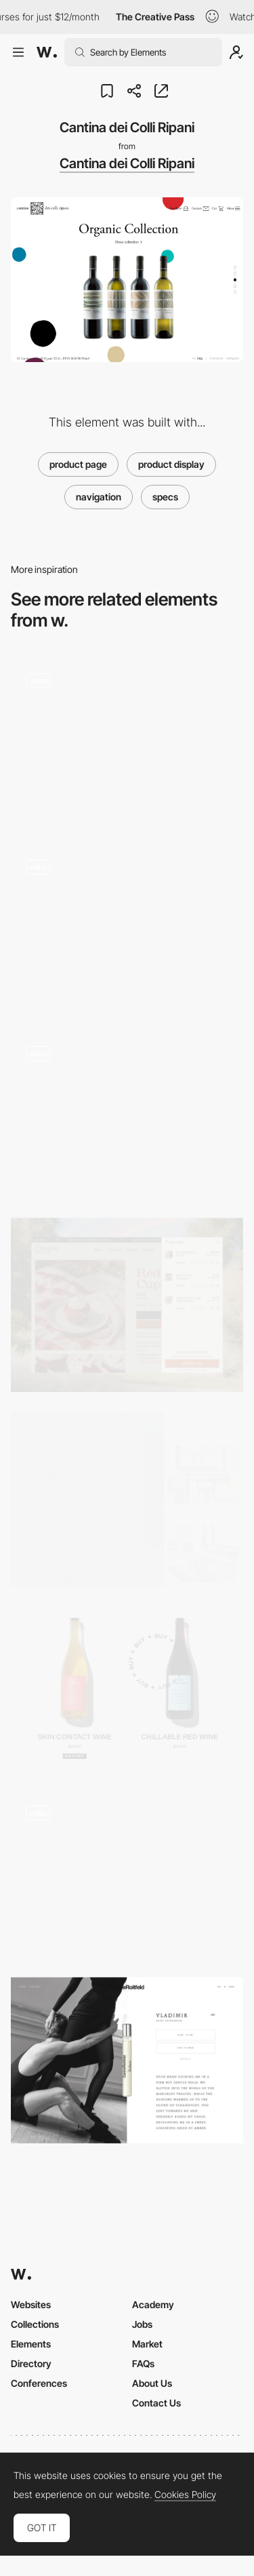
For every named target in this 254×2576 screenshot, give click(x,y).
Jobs (142, 2324)
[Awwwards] (47, 52)
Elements (31, 2344)
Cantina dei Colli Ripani (127, 163)
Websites (31, 2304)
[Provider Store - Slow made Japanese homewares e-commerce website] (127, 927)
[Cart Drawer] (127, 1305)
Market (147, 2344)
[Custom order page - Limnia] (127, 1114)
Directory (31, 2363)
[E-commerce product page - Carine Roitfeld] (127, 2060)
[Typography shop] (127, 1874)
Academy (153, 2304)
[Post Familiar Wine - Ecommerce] (127, 1688)
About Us (152, 2383)
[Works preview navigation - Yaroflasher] (127, 741)
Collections (35, 2324)
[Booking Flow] (127, 1499)
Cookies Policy (185, 2494)
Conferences (39, 2383)
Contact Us (156, 2403)
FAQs (143, 2363)
